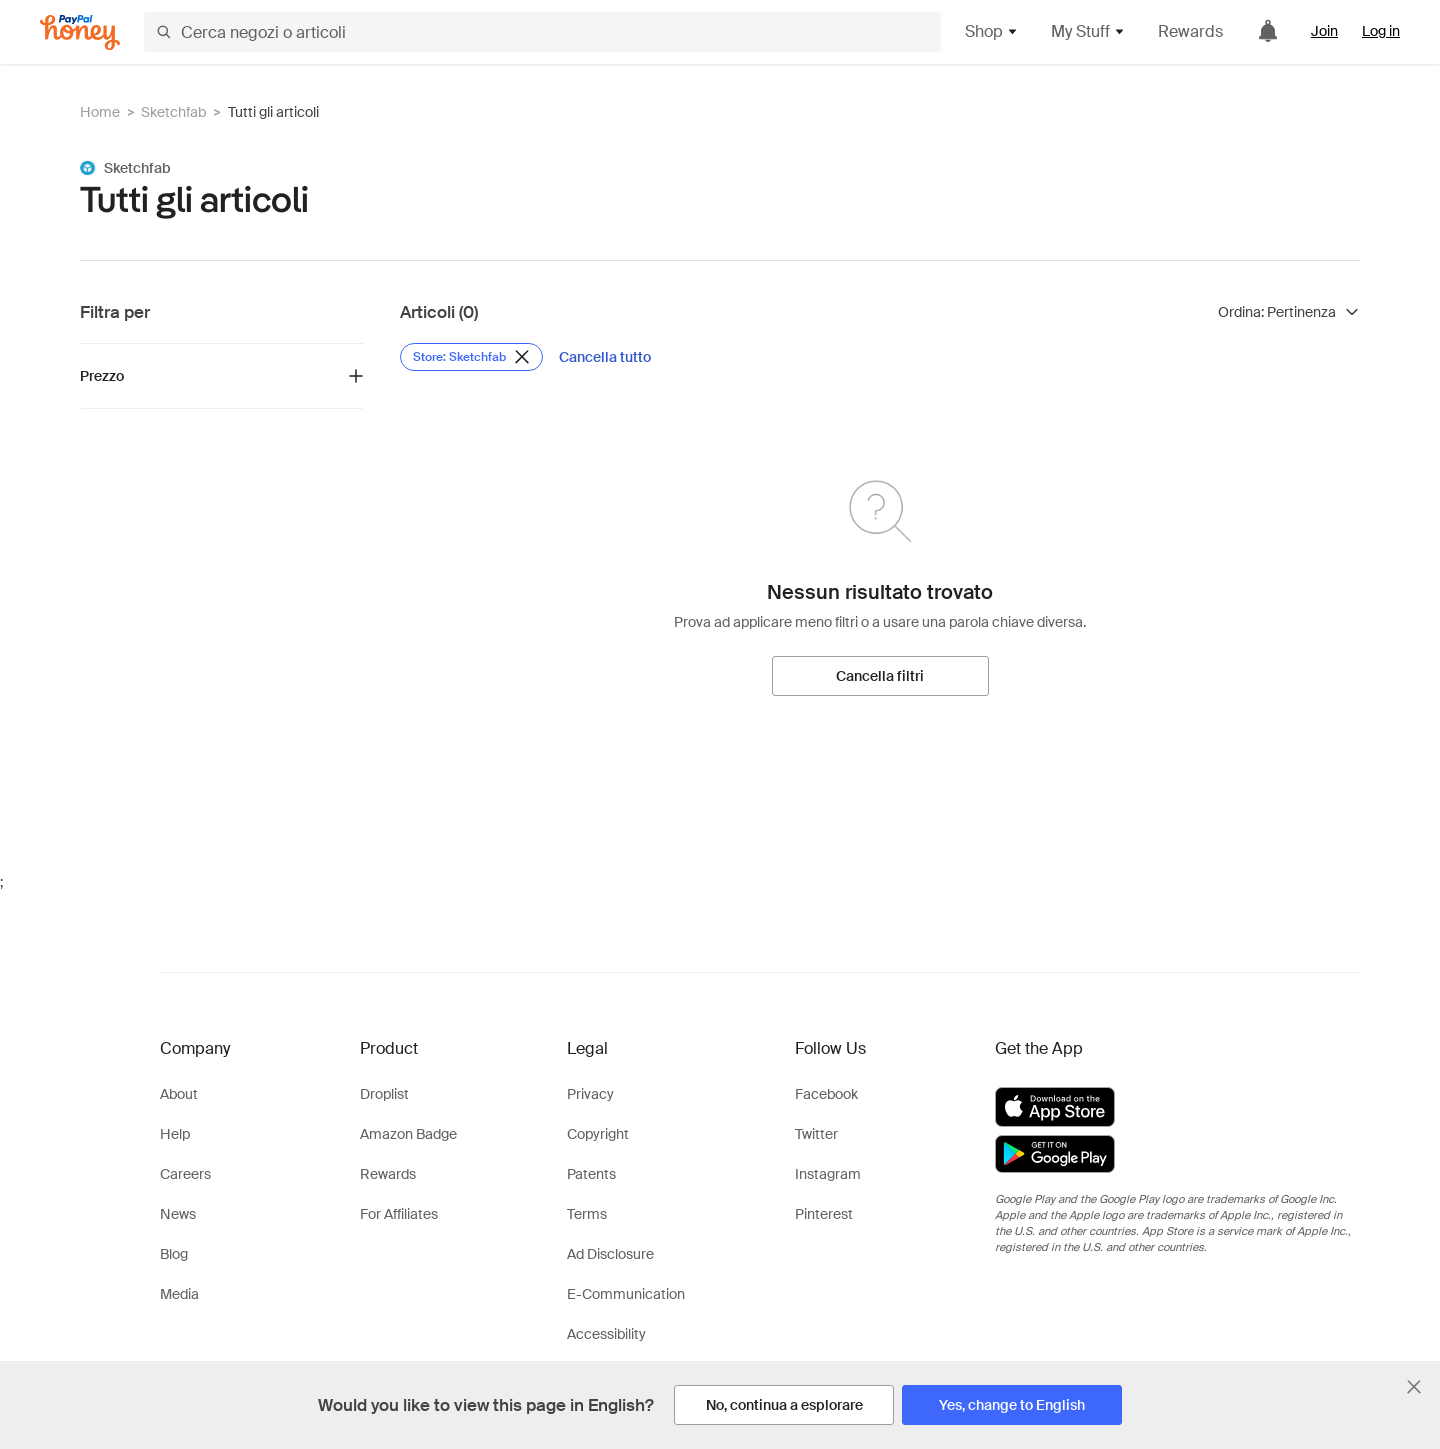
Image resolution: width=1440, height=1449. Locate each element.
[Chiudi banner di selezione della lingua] (1414, 1387)
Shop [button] (992, 31)
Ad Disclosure (610, 1254)
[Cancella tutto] (605, 357)
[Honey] (80, 32)
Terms (587, 1214)
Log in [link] (1381, 31)
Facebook (826, 1094)
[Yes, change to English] (1012, 1405)
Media (179, 1294)
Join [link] (1324, 31)
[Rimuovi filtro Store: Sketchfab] (471, 357)
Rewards (1190, 31)
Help (175, 1134)
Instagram (828, 1174)
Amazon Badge (408, 1134)
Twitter (816, 1134)
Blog (174, 1254)
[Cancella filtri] (880, 676)
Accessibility (606, 1334)
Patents (591, 1174)
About (179, 1094)
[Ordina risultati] (1289, 312)
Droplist (384, 1094)
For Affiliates (399, 1214)
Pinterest (824, 1214)
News (178, 1214)
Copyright (598, 1134)
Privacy (590, 1094)
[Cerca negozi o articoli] (542, 32)
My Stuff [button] (1088, 31)
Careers (185, 1174)
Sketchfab (173, 112)
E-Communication (626, 1294)
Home (100, 112)
